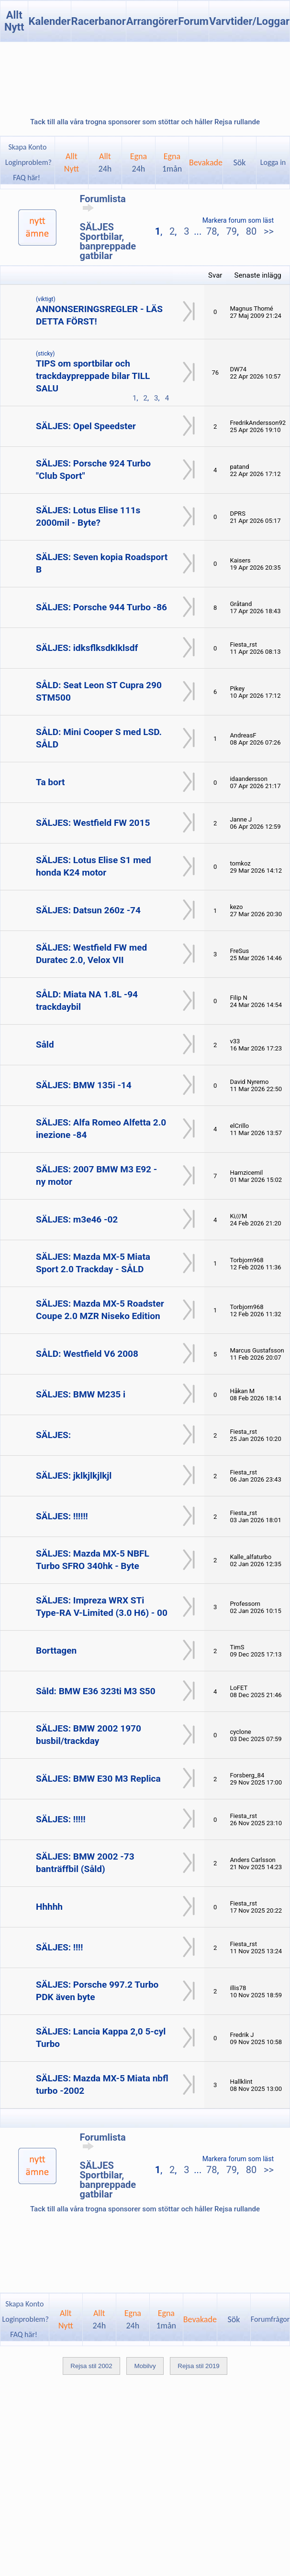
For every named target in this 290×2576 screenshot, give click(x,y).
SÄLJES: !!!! (59, 1947)
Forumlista (103, 202)
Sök (240, 162)
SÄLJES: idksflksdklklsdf (87, 647)
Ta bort (50, 782)
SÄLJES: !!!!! (61, 1819)
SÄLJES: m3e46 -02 (77, 1219)
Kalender (49, 21)
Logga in (273, 162)
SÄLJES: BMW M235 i (80, 1394)
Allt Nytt (14, 21)
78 (211, 231)
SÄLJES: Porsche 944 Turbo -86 (101, 607)
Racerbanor (98, 21)
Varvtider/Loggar (249, 21)
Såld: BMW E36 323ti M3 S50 (96, 1691)
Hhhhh (49, 1906)
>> (267, 231)
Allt (105, 162)
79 (231, 231)
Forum (193, 21)
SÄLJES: (53, 1434)
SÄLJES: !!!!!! (62, 1516)
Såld (45, 1044)
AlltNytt (71, 162)
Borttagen (56, 1650)
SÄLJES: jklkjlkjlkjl (74, 1475)
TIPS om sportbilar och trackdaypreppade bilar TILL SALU (93, 376)
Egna (138, 162)
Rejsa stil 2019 (198, 2366)
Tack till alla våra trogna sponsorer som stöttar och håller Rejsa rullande (145, 122)
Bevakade (206, 162)
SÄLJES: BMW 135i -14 (84, 1085)
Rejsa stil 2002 (91, 2366)
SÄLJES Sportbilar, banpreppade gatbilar (108, 241)
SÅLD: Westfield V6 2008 (87, 1353)
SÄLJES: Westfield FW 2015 (93, 822)
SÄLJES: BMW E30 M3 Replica (98, 1778)
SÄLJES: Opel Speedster (86, 426)
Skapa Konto (27, 147)
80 (251, 231)
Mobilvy (145, 2366)
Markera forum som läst (238, 220)
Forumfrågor (270, 2319)
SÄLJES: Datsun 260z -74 (88, 910)
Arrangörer (152, 21)
